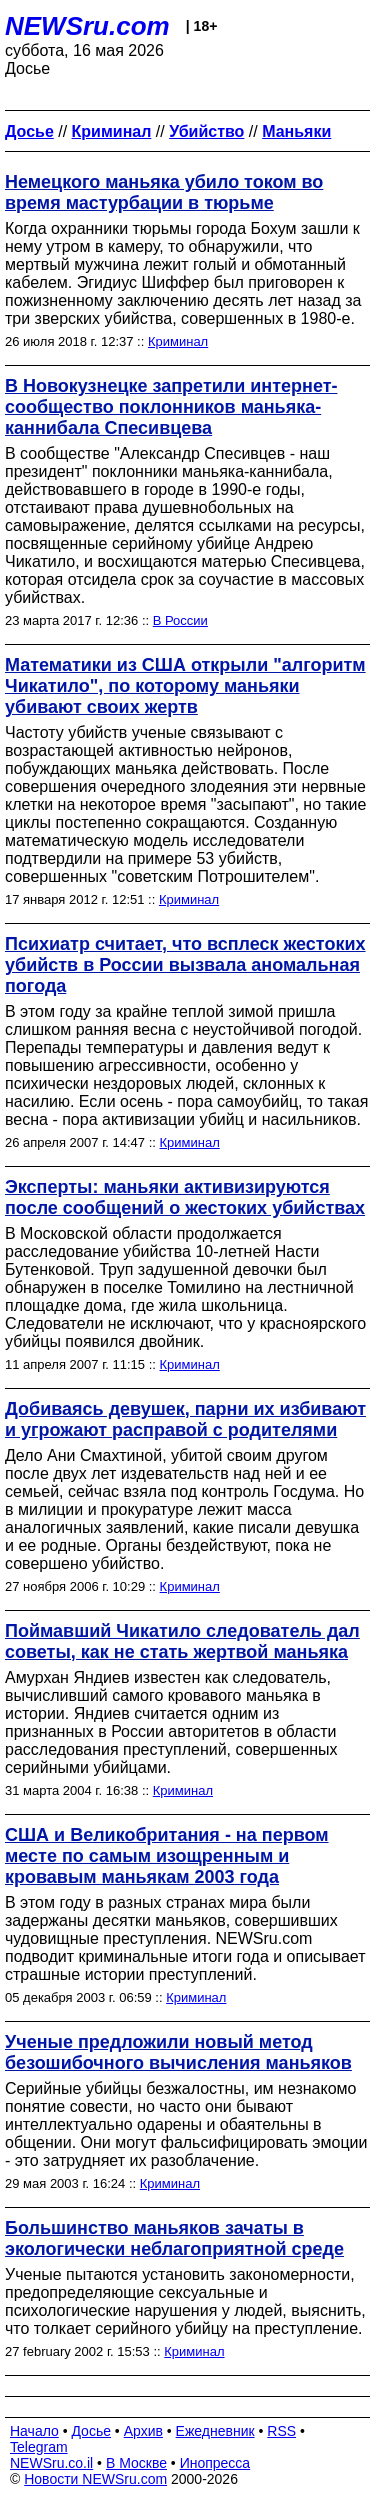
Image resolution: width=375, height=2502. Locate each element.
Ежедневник (215, 2431)
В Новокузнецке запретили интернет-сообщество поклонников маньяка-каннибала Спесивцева (171, 407)
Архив (143, 2431)
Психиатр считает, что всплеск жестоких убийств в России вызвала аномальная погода (185, 965)
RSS (281, 2431)
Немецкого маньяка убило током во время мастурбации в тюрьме (164, 192)
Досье (91, 2431)
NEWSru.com (87, 26)
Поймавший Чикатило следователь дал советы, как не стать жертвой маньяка (182, 1641)
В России (180, 620)
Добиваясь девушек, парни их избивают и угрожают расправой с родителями (185, 1419)
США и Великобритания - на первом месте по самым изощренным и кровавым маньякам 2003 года (167, 1856)
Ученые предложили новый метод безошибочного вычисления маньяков (178, 2052)
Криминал (178, 341)
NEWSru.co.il (51, 2463)
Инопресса (215, 2463)
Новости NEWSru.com (95, 2479)
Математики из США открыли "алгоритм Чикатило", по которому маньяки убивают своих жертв (185, 686)
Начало (34, 2431)
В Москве (136, 2463)
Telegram (39, 2447)
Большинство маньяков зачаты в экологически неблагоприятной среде (174, 2238)
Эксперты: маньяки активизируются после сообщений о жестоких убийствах (185, 1197)
